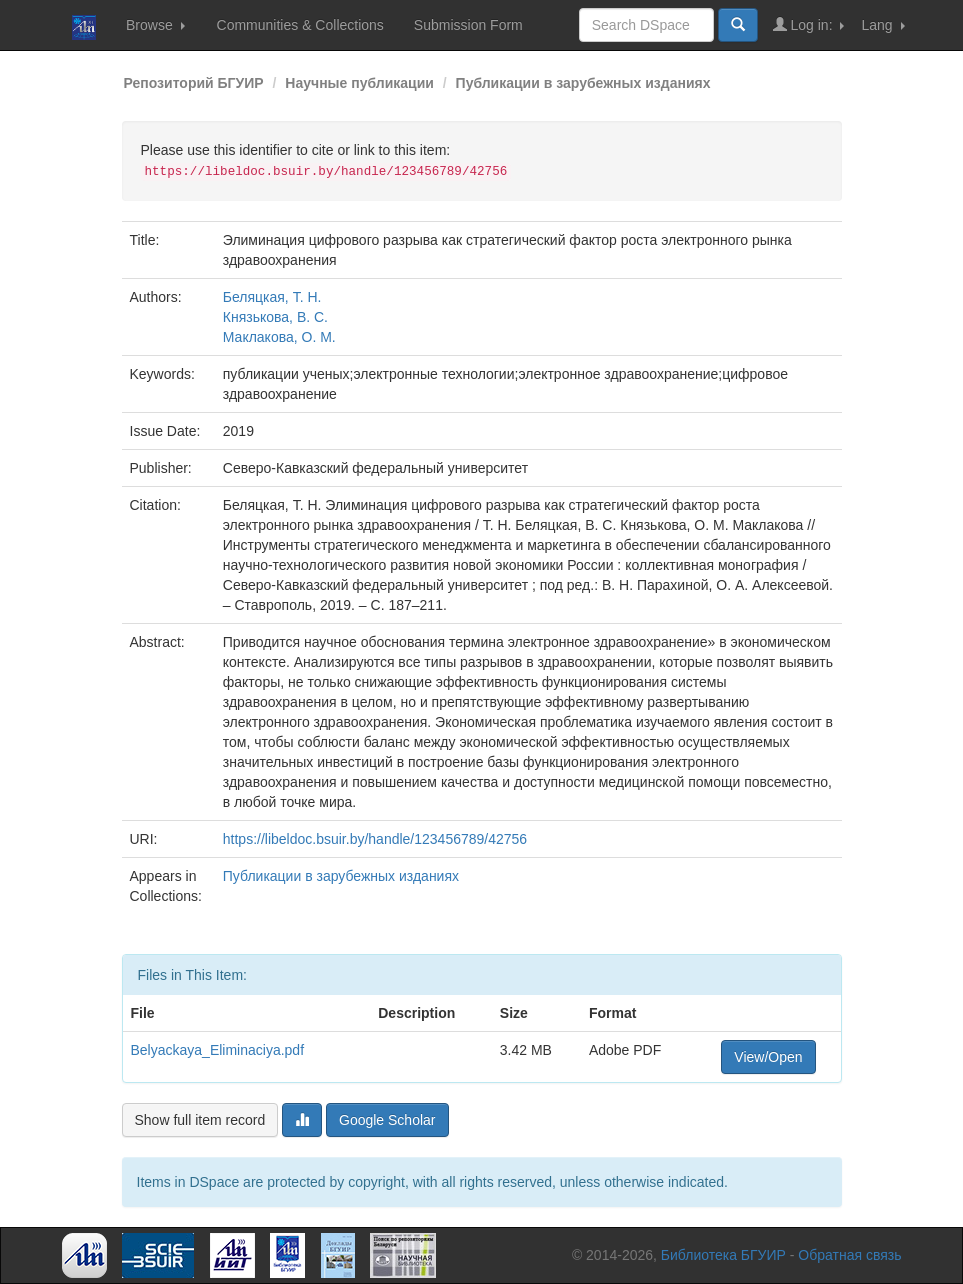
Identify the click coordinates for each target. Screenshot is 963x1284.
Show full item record (200, 1120)
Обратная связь (849, 1255)
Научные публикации (359, 83)
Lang (882, 25)
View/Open (768, 1057)
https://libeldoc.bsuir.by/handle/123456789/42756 (375, 839)
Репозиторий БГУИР (194, 83)
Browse (155, 25)
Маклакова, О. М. (279, 337)
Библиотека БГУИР (723, 1255)
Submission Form (468, 25)
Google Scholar (387, 1120)
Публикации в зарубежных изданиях (583, 83)
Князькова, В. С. (275, 317)
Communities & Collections (300, 25)
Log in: (809, 24)
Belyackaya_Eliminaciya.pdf (218, 1050)
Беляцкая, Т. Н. (272, 297)
